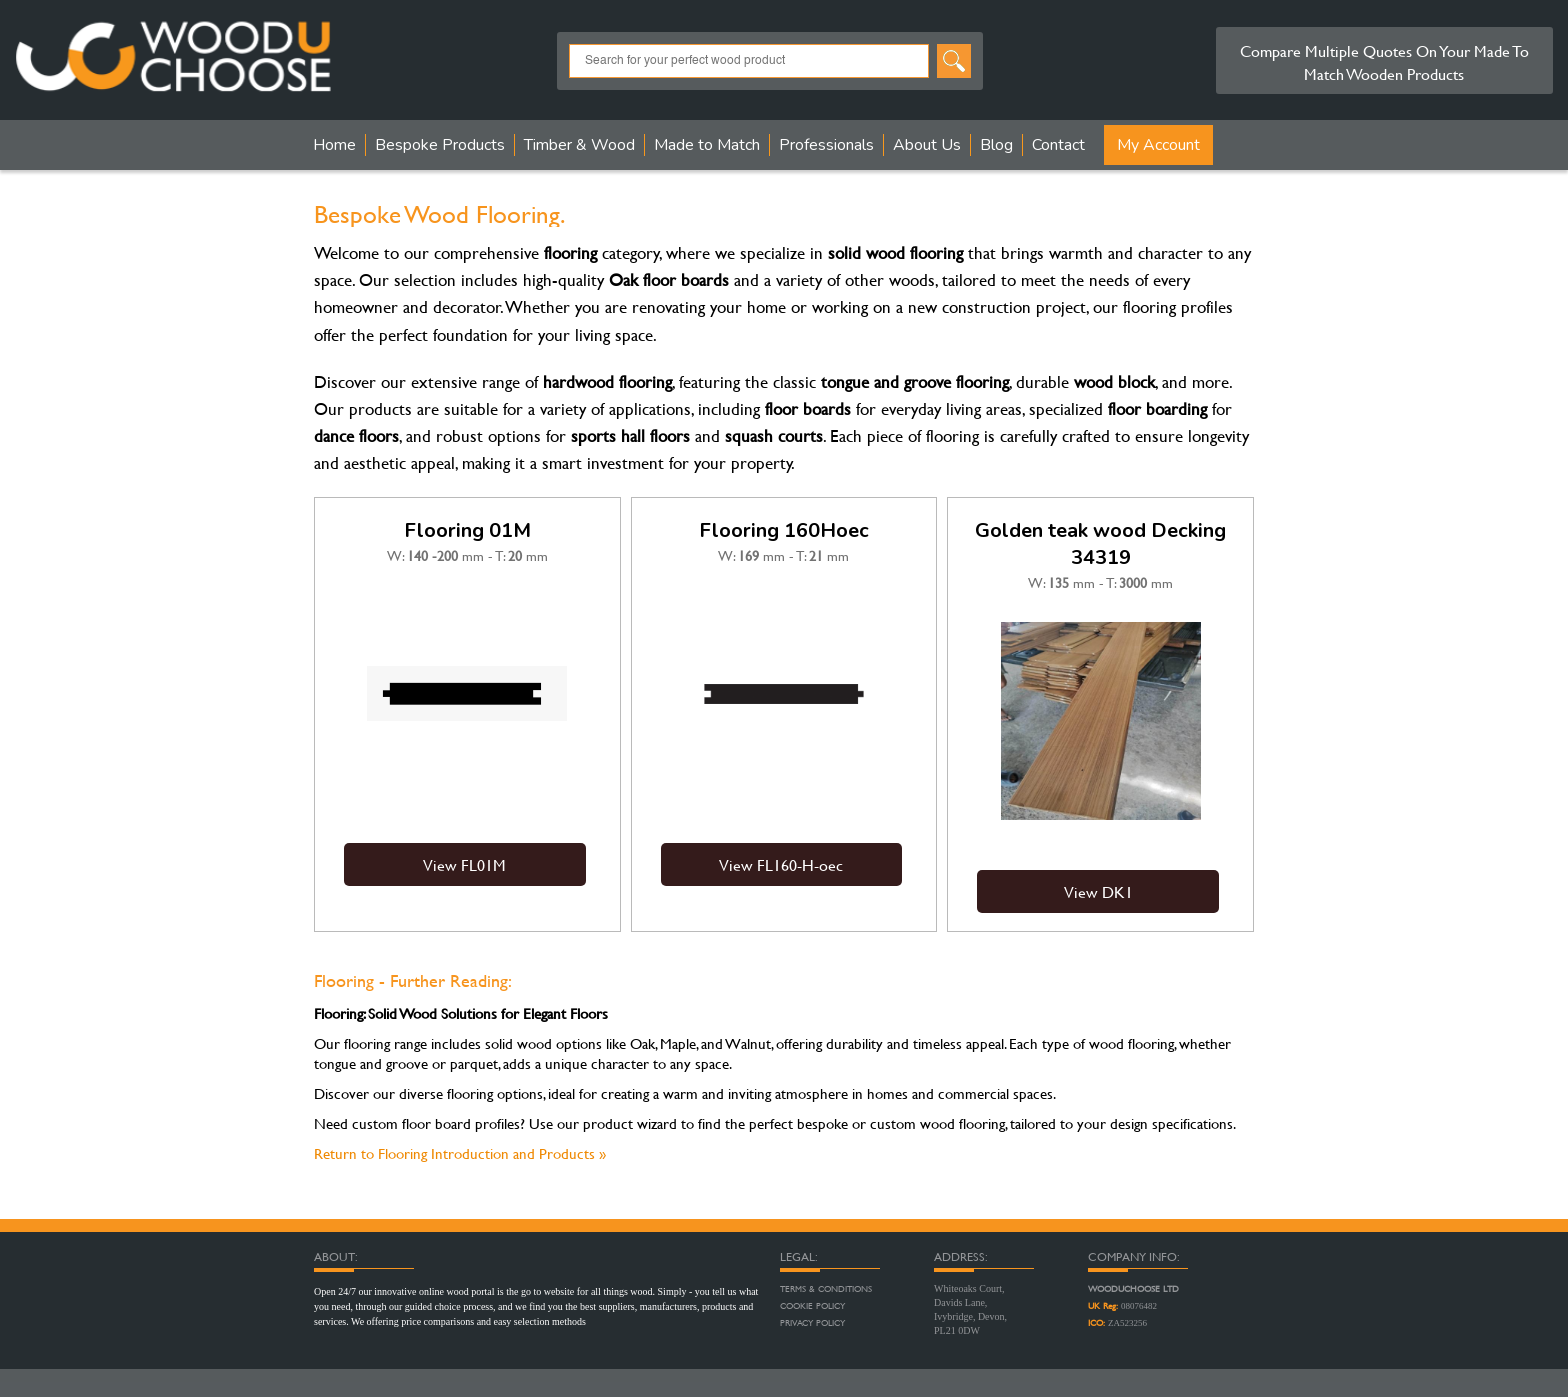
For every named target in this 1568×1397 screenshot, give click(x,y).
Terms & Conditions (826, 1289)
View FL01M (464, 864)
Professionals (826, 145)
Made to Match (707, 145)
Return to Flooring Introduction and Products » (460, 1153)
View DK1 (1098, 891)
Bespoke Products (440, 145)
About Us (927, 145)
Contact (1058, 145)
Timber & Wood (579, 145)
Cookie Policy (812, 1306)
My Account (1158, 145)
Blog (996, 145)
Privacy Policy (812, 1323)
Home (334, 145)
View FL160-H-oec (781, 864)
